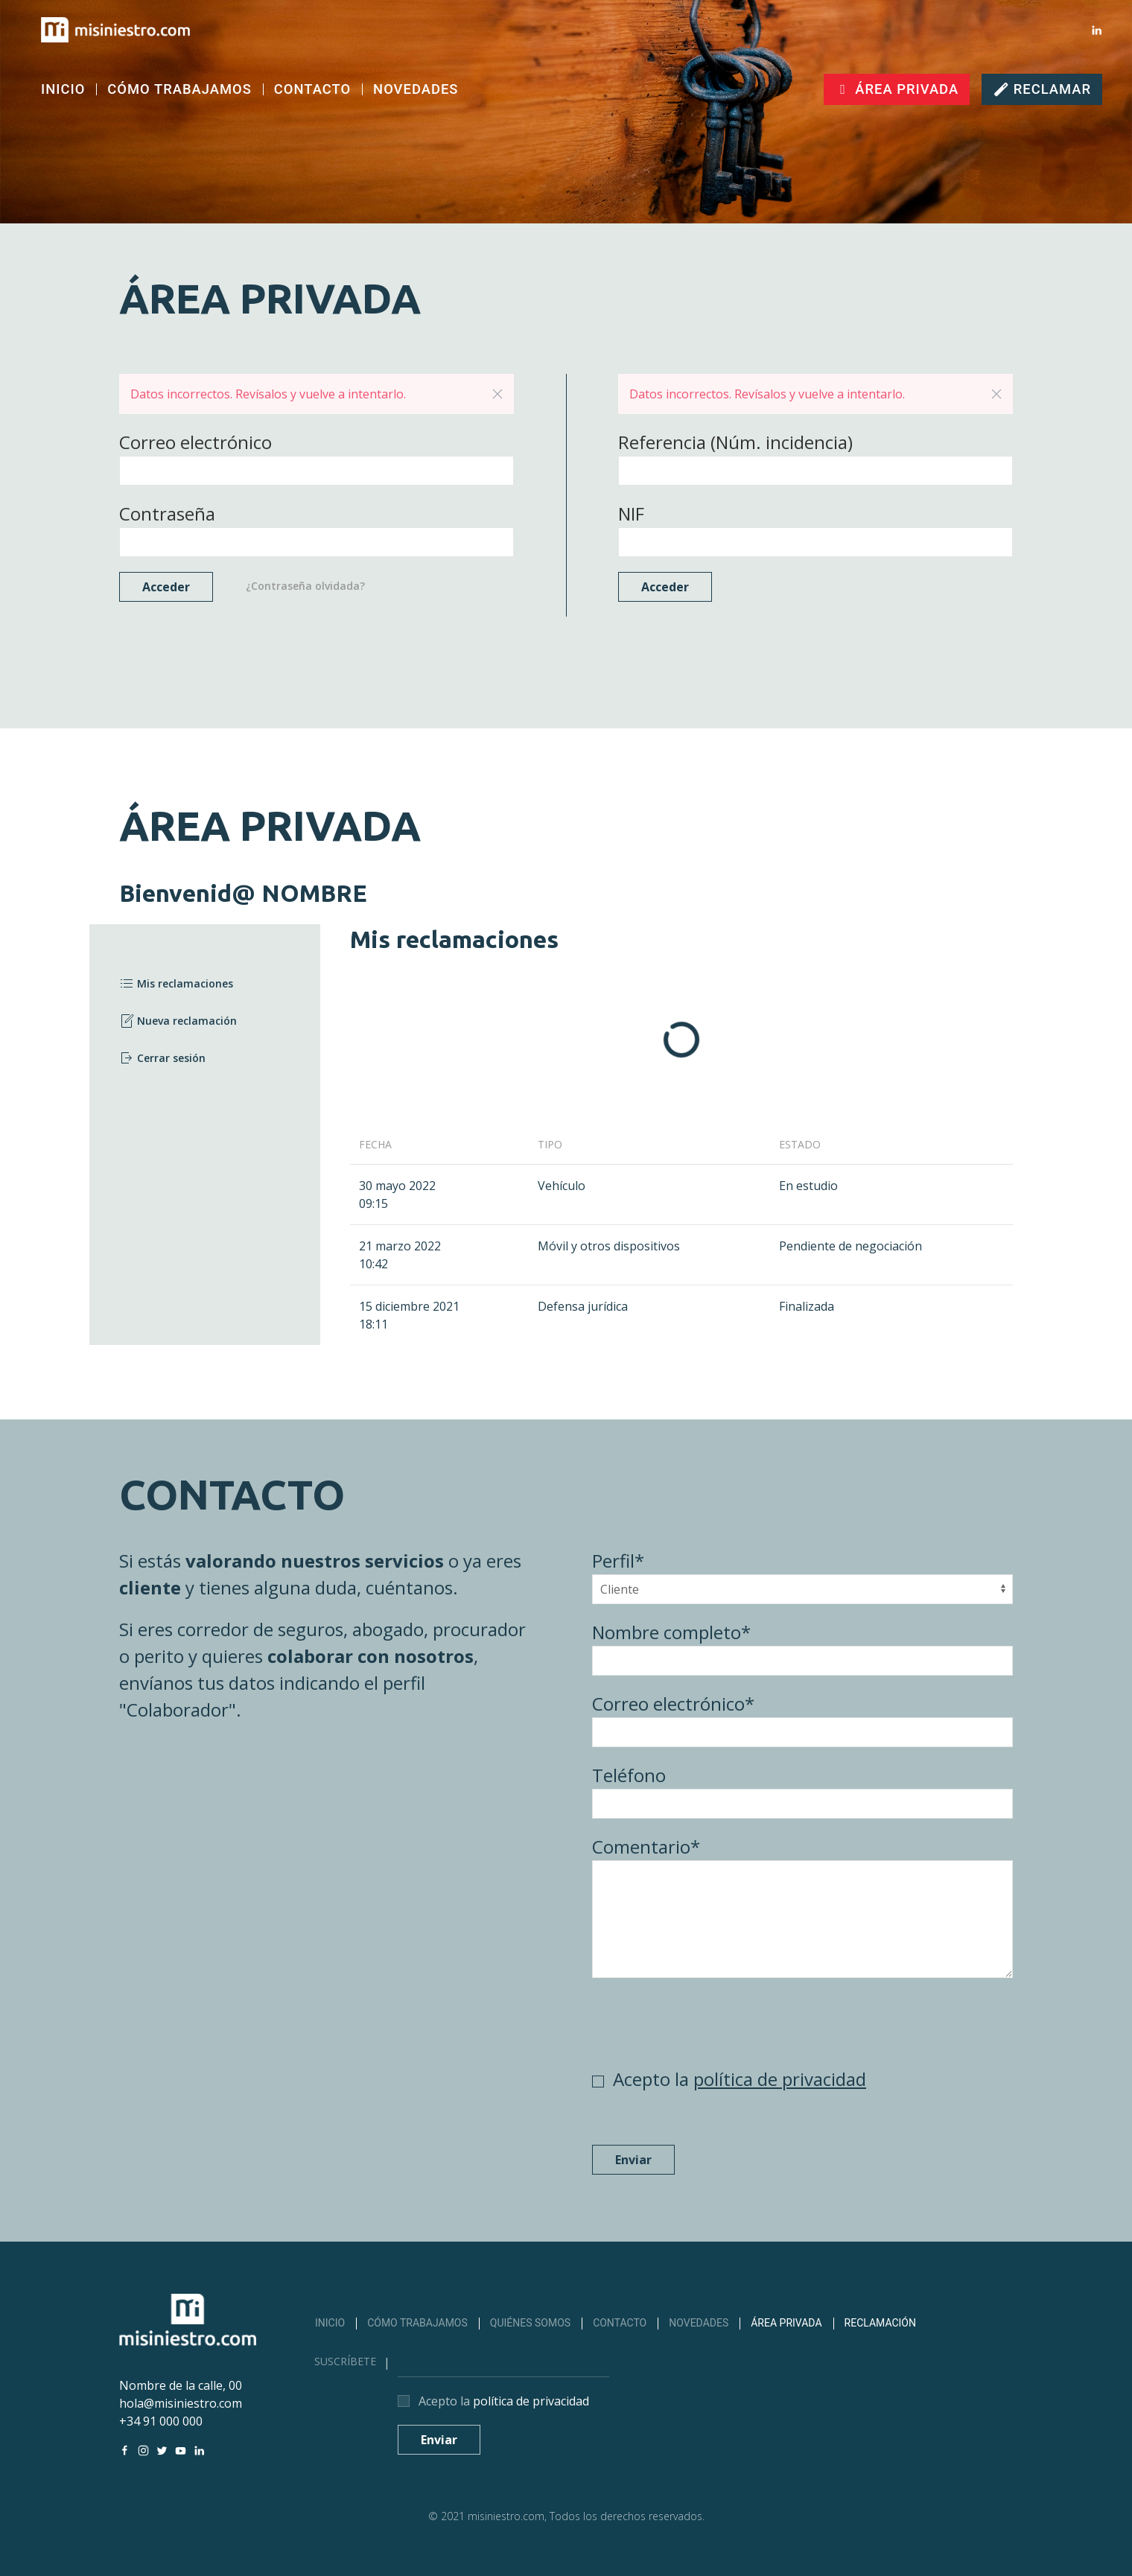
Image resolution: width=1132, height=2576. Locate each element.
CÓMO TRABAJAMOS (179, 89)
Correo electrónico (195, 442)
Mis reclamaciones (176, 983)
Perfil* (618, 1560)
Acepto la (739, 2079)
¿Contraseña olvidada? (305, 586)
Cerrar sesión (162, 1058)
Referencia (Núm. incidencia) (735, 442)
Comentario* (646, 1846)
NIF (631, 513)
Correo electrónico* (673, 1703)
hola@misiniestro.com (180, 2403)
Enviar (633, 2160)
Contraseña (167, 513)
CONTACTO (312, 89)
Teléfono (629, 1775)
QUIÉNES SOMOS (530, 2323)
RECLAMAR (1042, 89)
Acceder (166, 587)
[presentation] (705, 2022)
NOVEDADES (415, 89)
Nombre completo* (671, 1632)
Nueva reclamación (178, 1021)
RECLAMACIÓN (880, 2323)
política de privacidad (779, 2079)
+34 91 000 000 (161, 2421)
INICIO (63, 89)
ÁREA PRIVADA (896, 89)
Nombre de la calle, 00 (180, 2385)
